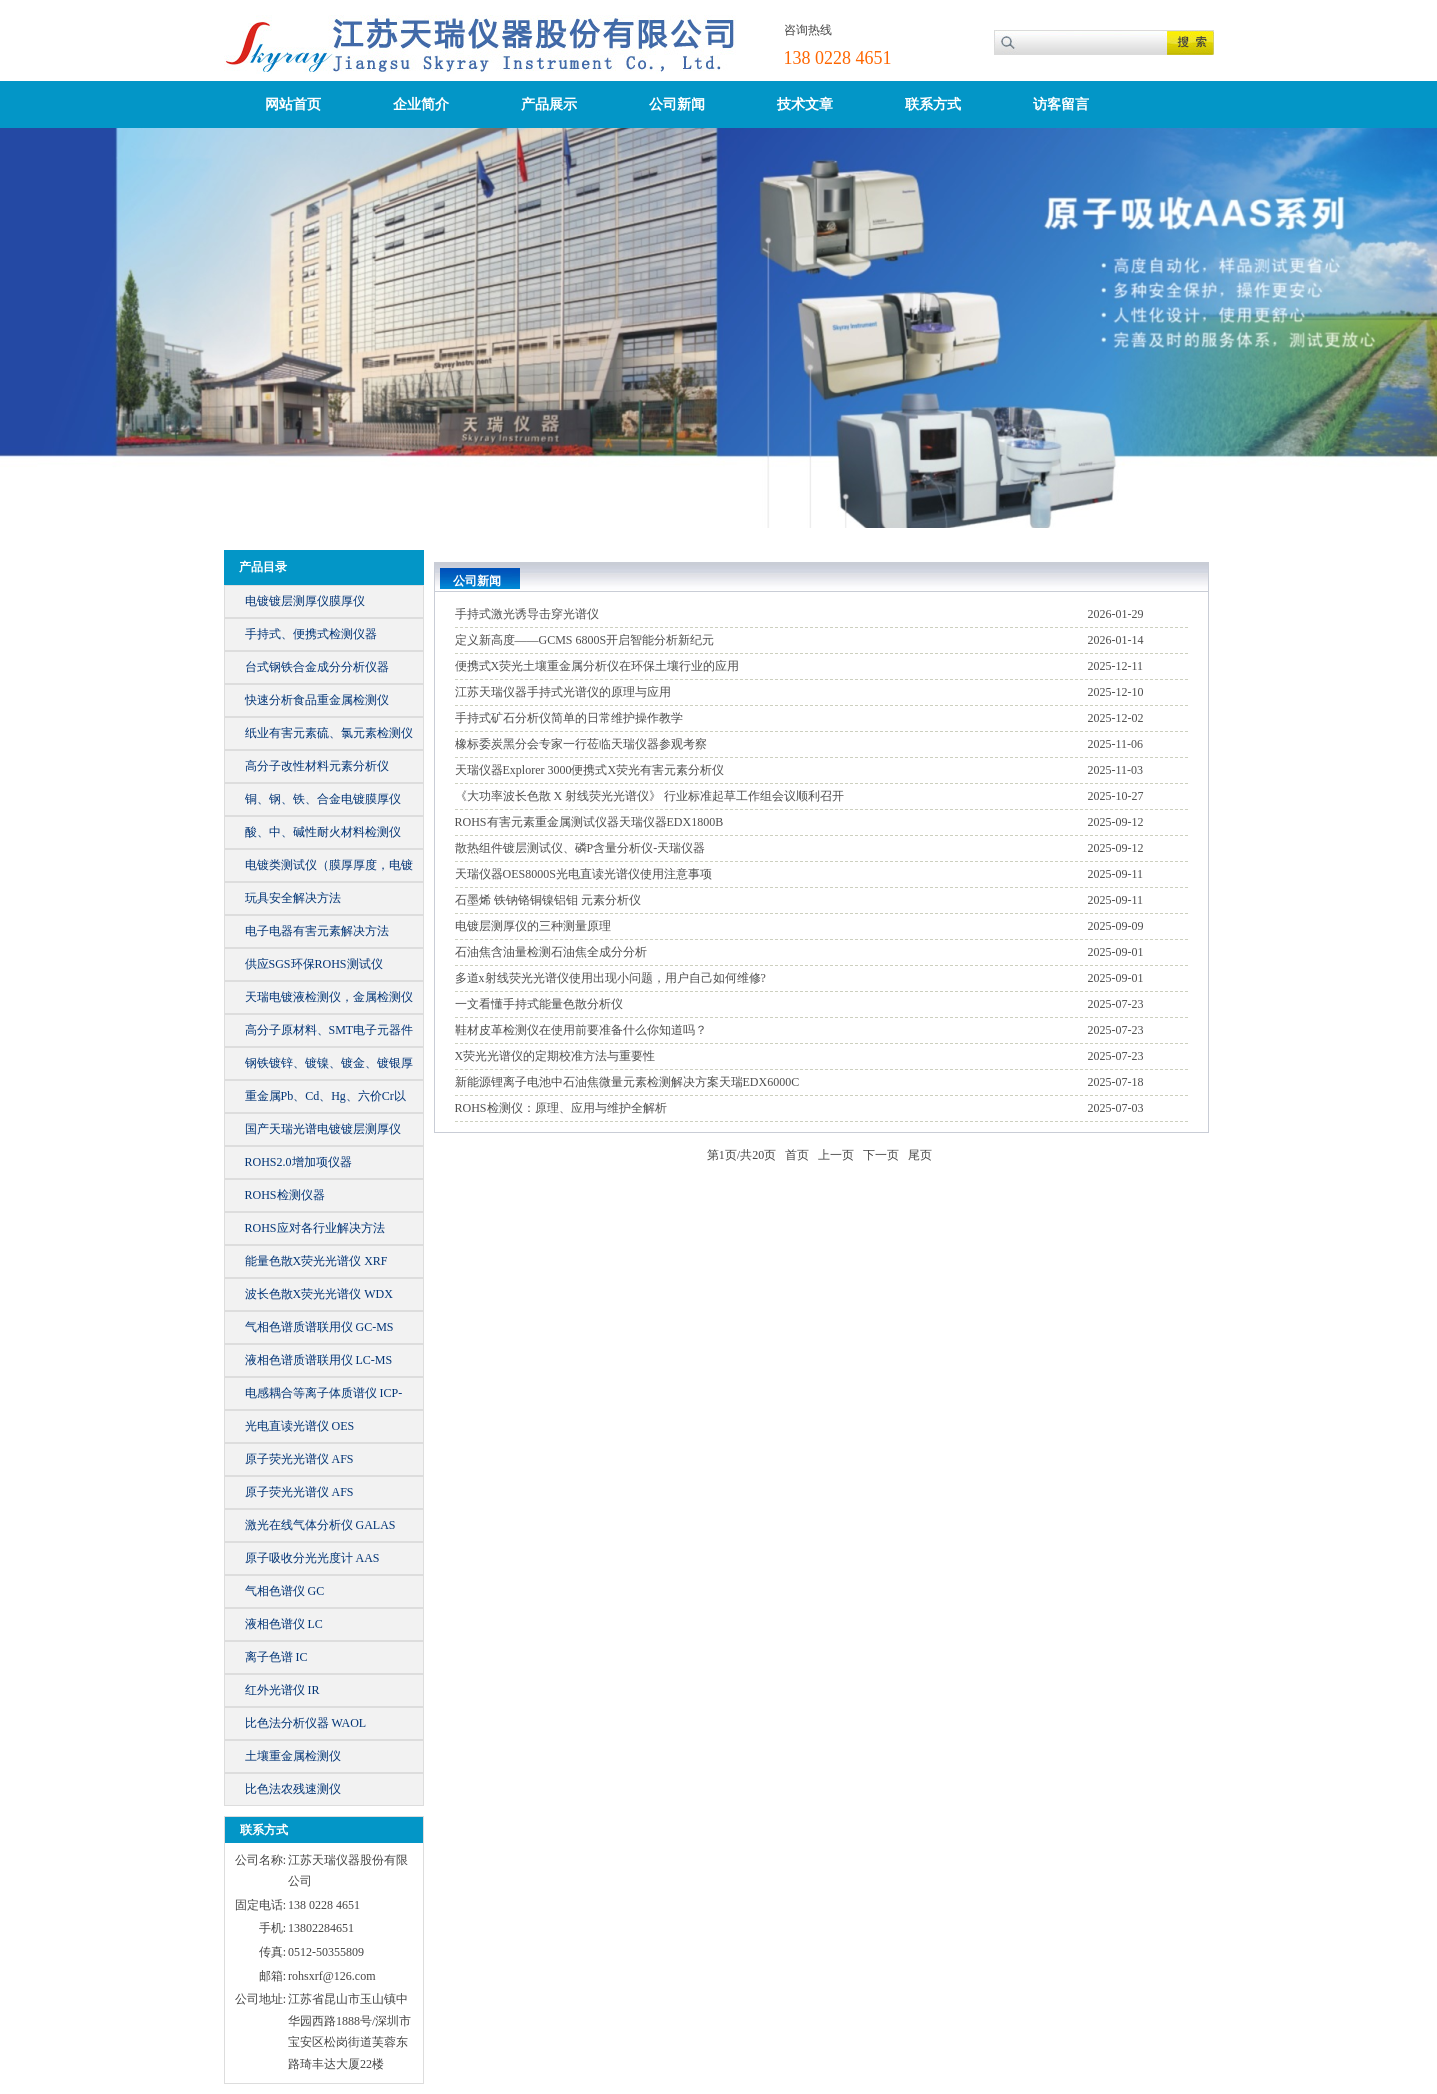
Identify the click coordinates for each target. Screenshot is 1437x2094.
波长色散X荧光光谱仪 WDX (319, 1294)
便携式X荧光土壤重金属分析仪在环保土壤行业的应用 (597, 666)
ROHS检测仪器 (285, 1195)
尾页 (920, 1155)
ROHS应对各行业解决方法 (315, 1228)
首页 (797, 1155)
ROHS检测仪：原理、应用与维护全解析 (561, 1108)
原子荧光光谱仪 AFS (299, 1459)
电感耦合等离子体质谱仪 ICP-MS (324, 1397)
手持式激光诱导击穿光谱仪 (527, 614)
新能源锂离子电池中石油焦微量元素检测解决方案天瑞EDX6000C (627, 1082)
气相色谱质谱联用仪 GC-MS (319, 1327)
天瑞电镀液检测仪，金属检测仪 (329, 997)
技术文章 (805, 104)
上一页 (836, 1155)
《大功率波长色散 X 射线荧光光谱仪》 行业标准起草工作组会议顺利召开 (650, 796)
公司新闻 (677, 104)
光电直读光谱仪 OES (300, 1426)
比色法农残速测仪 (293, 1789)
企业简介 (421, 104)
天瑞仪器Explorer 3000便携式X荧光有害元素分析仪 (590, 770)
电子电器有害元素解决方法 (317, 931)
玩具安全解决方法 (293, 898)
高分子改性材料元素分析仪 (317, 766)
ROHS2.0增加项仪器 (298, 1162)
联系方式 (933, 104)
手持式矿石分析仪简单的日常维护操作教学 (569, 718)
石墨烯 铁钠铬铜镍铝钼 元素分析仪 (548, 900)
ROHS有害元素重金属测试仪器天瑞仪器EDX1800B (589, 822)
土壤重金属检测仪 (293, 1756)
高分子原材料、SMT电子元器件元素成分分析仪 (329, 1034)
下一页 (881, 1155)
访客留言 (1061, 104)
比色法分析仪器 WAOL (306, 1723)
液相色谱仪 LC (284, 1624)
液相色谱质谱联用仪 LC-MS (319, 1360)
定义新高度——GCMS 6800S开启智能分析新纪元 (585, 640)
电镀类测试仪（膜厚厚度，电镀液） (329, 869)
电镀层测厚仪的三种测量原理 (533, 926)
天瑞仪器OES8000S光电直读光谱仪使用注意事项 (583, 874)
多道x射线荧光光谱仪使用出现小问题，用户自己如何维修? (610, 978)
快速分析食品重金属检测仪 (317, 700)
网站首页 (293, 104)
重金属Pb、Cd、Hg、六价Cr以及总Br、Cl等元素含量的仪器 (325, 1100)
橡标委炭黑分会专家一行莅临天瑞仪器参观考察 (581, 744)
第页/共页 (741, 1155)
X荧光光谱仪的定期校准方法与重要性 (555, 1056)
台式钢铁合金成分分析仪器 (317, 667)
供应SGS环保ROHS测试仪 (314, 964)
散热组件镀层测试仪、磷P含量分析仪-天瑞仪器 (580, 848)
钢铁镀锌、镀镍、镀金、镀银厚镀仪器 (329, 1067)
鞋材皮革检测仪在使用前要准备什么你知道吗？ (581, 1030)
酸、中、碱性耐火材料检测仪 (323, 832)
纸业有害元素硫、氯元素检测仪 (329, 733)
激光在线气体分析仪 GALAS (320, 1525)
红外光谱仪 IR (282, 1690)
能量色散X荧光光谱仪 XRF (316, 1261)
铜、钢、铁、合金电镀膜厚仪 (323, 799)
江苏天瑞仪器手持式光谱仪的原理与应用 (563, 692)
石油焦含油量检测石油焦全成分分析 (551, 952)
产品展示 (549, 104)
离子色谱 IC (276, 1657)
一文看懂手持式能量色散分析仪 (539, 1004)
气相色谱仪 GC (285, 1591)
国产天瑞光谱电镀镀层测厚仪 (323, 1129)
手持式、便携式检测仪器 (311, 634)
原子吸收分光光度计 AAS (312, 1558)
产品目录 (263, 567)
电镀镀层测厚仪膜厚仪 (305, 601)
